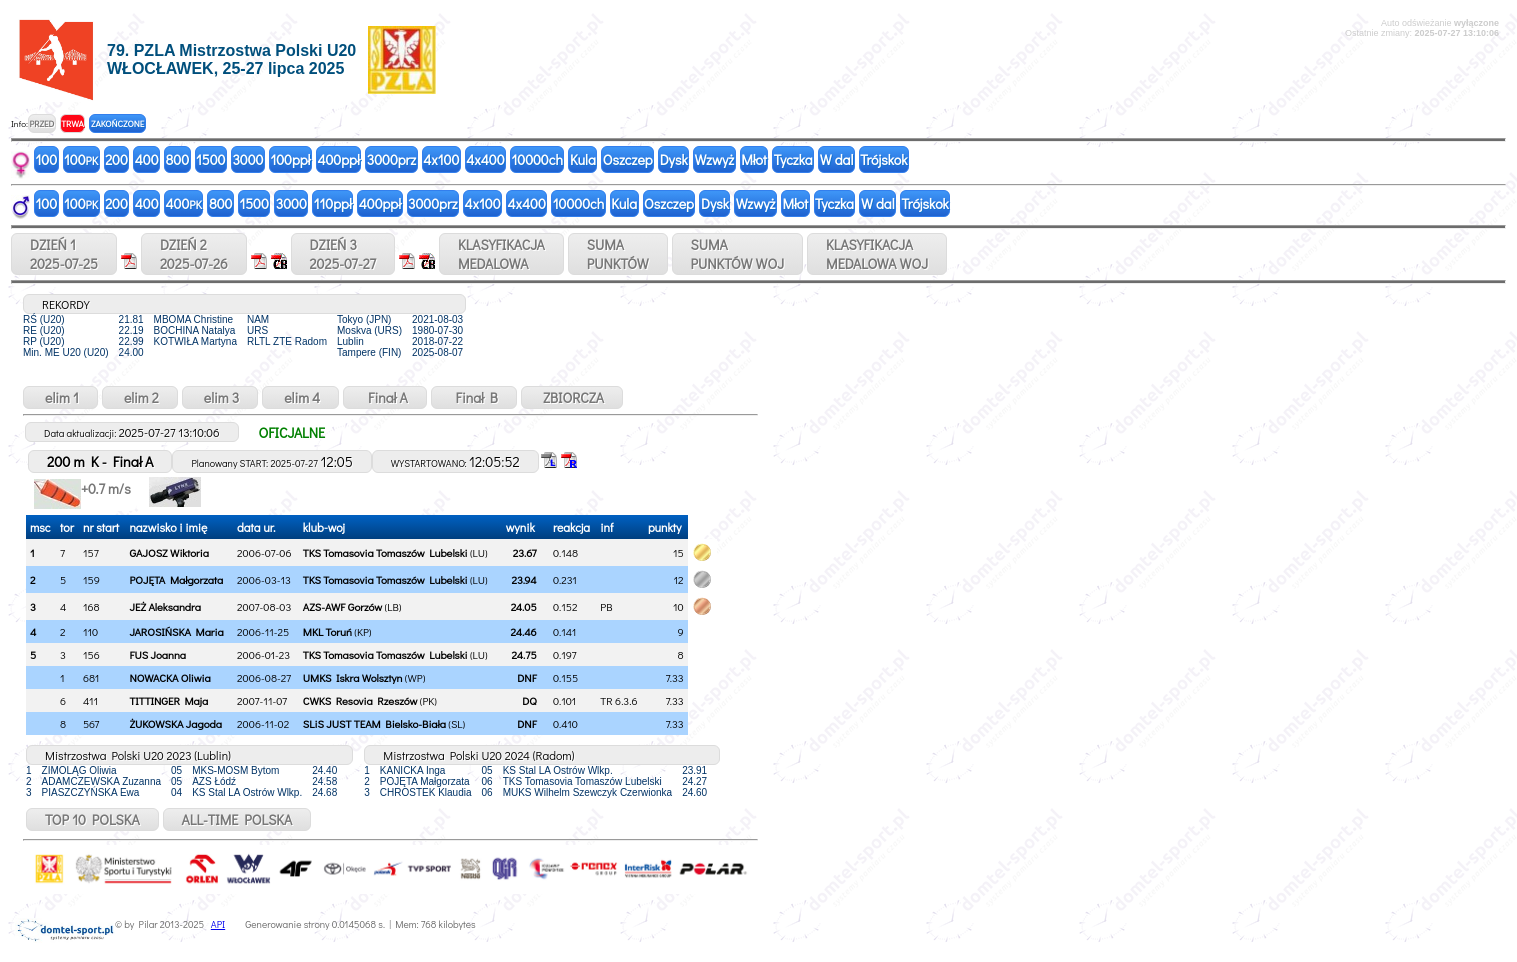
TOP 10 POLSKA (92, 819)
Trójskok (883, 159)
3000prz (391, 159)
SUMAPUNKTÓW (618, 254)
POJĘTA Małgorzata (176, 579)
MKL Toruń (327, 631)
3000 (247, 159)
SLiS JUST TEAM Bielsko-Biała (374, 723)
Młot (754, 159)
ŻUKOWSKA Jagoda (175, 723)
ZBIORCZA (572, 397)
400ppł (338, 159)
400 (147, 159)
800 (177, 159)
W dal (837, 159)
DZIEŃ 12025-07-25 (64, 254)
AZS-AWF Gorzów (342, 606)
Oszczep (628, 159)
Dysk (674, 159)
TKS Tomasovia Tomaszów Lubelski (385, 552)
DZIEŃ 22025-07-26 (194, 254)
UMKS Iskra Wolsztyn (353, 677)
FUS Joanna (157, 654)
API (218, 924)
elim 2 (140, 397)
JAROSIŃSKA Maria (176, 631)
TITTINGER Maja (168, 700)
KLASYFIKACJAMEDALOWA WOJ (877, 254)
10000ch (537, 159)
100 (47, 159)
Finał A (385, 397)
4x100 (441, 159)
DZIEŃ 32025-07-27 (343, 254)
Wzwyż (715, 159)
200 (116, 159)
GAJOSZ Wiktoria (168, 552)
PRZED (41, 123)
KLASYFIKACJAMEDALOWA (501, 254)
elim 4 (300, 397)
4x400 (485, 159)
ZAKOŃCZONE (117, 123)
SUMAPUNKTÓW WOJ (738, 254)
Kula (583, 159)
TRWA (72, 123)
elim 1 (60, 397)
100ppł (290, 159)
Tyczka (793, 159)
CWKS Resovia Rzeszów (360, 700)
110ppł (333, 203)
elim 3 (220, 397)
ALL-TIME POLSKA (237, 819)
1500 (210, 159)
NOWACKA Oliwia (169, 677)
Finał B (474, 397)
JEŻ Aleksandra (164, 606)
